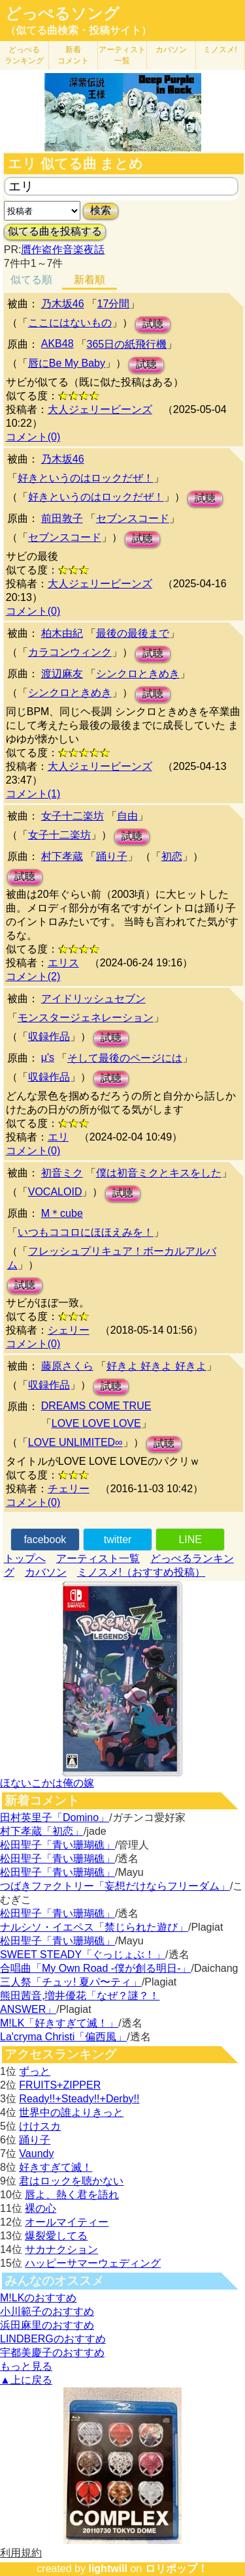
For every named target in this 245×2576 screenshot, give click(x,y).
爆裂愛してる (56, 2235)
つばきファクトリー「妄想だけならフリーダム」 (115, 1886)
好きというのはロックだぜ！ (86, 477)
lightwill (107, 2568)
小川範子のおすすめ (47, 2311)
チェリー (69, 1488)
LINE (190, 1539)
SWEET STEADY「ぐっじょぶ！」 (82, 1954)
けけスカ (40, 2126)
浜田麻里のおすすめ (47, 2325)
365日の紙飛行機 (127, 344)
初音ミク (62, 1172)
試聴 (152, 324)
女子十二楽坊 (72, 815)
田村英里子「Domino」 (54, 1817)
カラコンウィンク (70, 652)
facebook (45, 1539)
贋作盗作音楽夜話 (63, 249)
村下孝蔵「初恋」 (42, 1831)
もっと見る (26, 2366)
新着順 (89, 279)
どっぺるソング (62, 13)
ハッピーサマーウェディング (93, 2263)
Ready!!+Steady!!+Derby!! (79, 2098)
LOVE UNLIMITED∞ (75, 1442)
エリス (63, 962)
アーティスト (122, 55)
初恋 (171, 856)
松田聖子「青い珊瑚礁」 (57, 1844)
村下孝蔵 (62, 856)
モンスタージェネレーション (86, 1017)
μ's (47, 1057)
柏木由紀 (62, 633)
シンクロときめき (138, 673)
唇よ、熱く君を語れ (72, 2194)
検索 (100, 210)
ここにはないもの (70, 322)
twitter (118, 1539)
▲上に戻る (26, 2379)
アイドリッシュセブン (93, 998)
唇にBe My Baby (66, 363)
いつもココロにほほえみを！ (86, 1232)
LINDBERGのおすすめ (53, 2338)
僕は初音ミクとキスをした (158, 1172)
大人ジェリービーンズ (100, 409)
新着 (73, 55)
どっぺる (24, 55)
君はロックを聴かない (71, 2180)
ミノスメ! (220, 49)
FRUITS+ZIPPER (60, 2085)
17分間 (113, 303)
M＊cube (62, 1213)
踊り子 (111, 856)
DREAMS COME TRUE (96, 1405)
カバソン (171, 49)
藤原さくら (67, 1366)
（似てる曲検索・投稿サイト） (78, 30)
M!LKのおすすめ (38, 2297)
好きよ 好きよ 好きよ (156, 1366)
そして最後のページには (124, 1058)
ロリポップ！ (176, 2568)
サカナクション (61, 2249)
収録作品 (49, 1036)
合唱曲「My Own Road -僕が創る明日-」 (95, 1968)
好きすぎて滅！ (55, 2167)
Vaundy (36, 2153)
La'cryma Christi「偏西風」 (63, 2036)
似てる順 (31, 279)
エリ (58, 1136)
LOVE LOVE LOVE (96, 1423)
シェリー (69, 1330)
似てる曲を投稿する (55, 231)
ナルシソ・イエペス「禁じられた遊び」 (94, 1927)
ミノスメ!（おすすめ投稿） (141, 1572)
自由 (127, 815)
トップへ (25, 1558)
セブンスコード (132, 518)
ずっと (34, 2071)
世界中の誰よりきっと (71, 2112)
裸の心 (40, 2208)
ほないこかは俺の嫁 (47, 1782)
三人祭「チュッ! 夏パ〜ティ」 (71, 1981)
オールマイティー (66, 2222)
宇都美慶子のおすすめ (52, 2352)
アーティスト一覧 (98, 1558)
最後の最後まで (132, 633)
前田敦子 (62, 518)
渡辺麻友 (62, 673)
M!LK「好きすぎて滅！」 (59, 2023)
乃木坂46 (62, 303)
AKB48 (57, 343)
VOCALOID (55, 1191)
